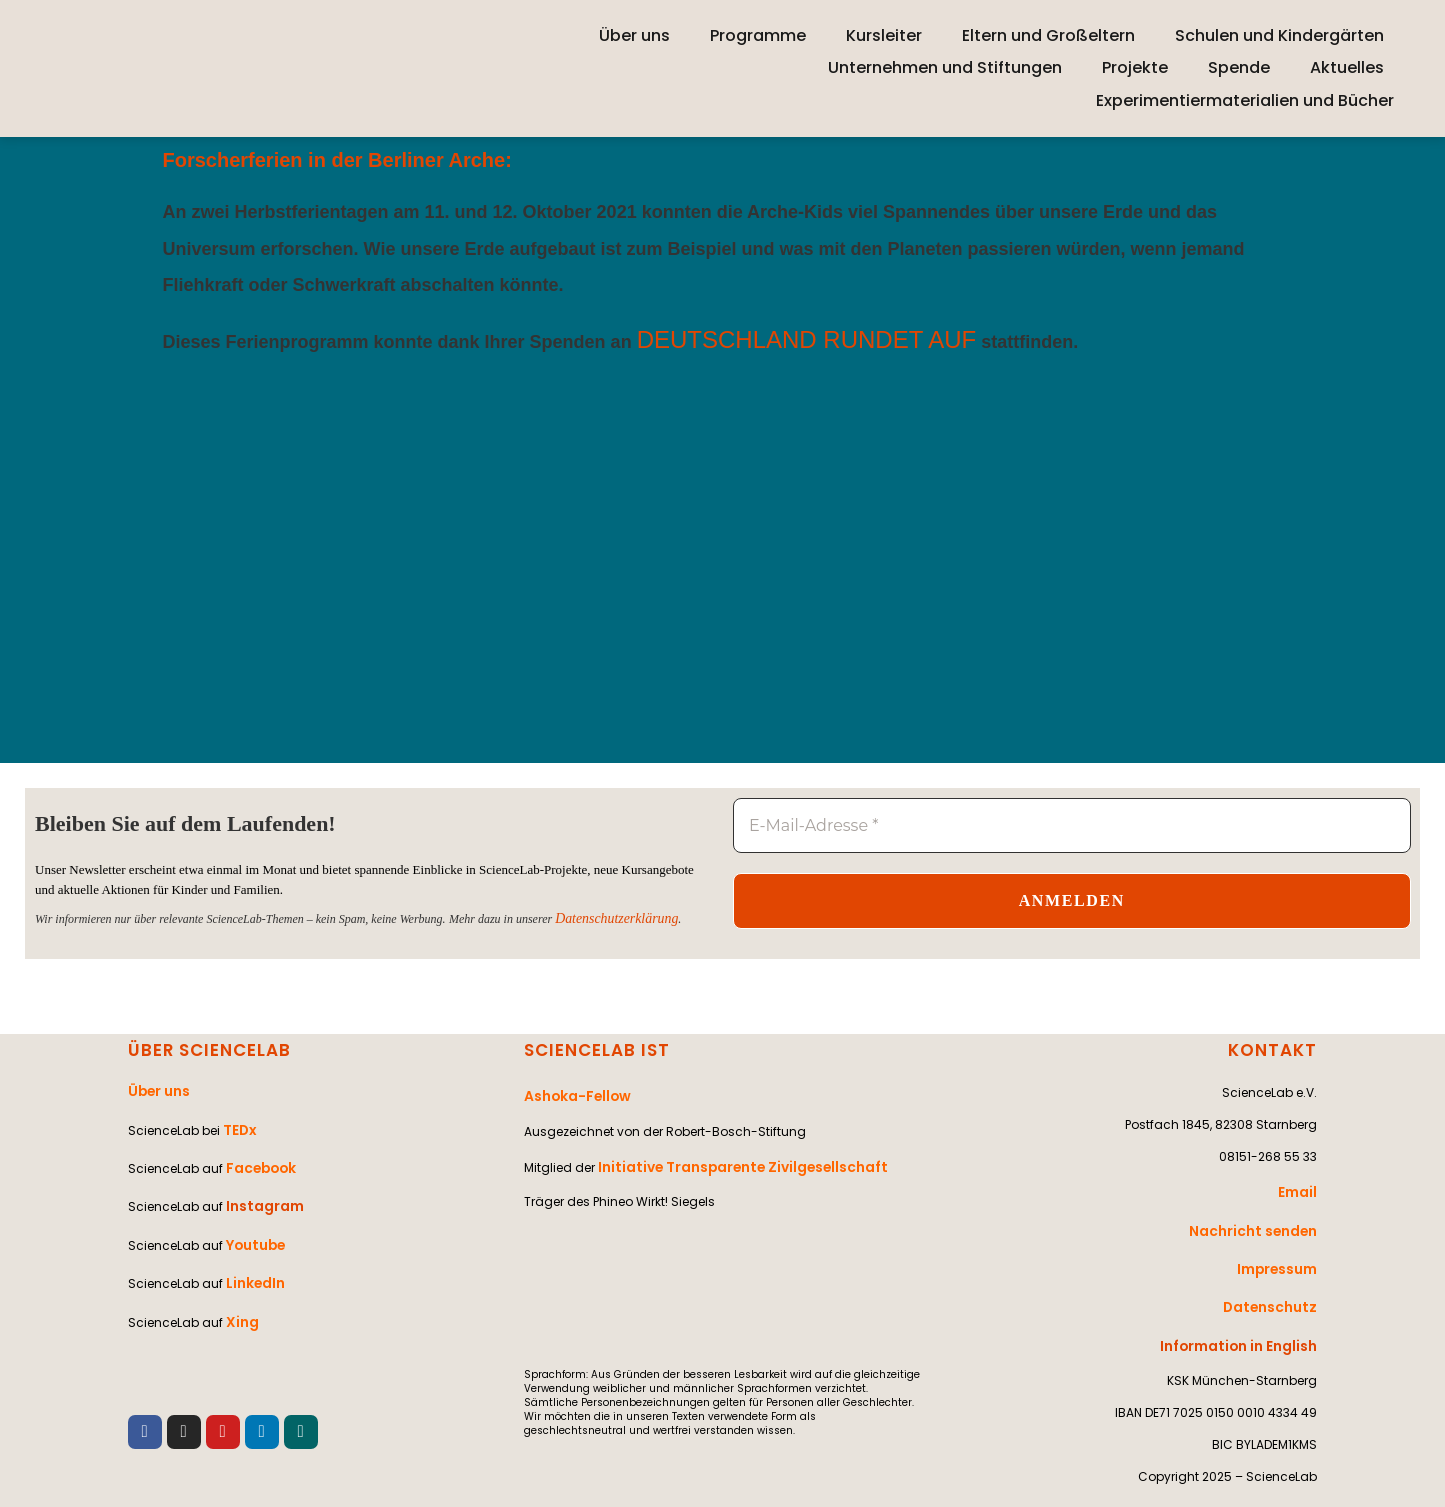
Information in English (1247, 1317)
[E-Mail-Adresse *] (1072, 826)
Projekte (1135, 67)
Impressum (1281, 1253)
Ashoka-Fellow (572, 1093)
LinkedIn (252, 1248)
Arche (477, 160)
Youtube (253, 1216)
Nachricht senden (1259, 1221)
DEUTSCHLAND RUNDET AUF (809, 339)
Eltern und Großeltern (1048, 35)
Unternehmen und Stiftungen (945, 67)
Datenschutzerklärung (608, 920)
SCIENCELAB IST (593, 1050)
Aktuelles (1347, 67)
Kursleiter (884, 35)
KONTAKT (1275, 1050)
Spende (1239, 67)
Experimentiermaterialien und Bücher (1245, 100)
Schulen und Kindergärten (1279, 35)
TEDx (238, 1120)
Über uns (634, 35)
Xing (240, 1280)
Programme (758, 35)
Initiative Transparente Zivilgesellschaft (729, 1157)
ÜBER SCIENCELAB (205, 1050)
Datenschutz (1275, 1285)
